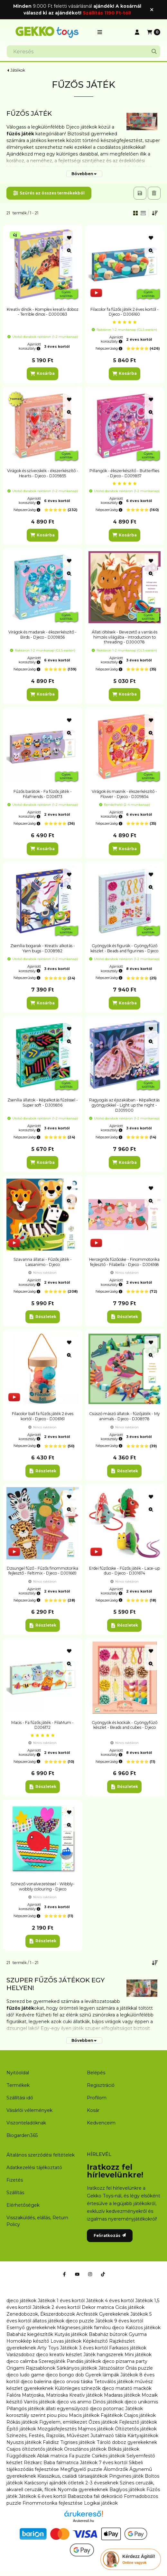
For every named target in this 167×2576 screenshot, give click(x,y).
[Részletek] (42, 1316)
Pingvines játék (126, 2476)
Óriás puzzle (139, 2368)
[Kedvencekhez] (69, 237)
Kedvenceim (101, 2123)
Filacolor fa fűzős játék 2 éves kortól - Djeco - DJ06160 (124, 312)
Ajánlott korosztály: (30, 346)
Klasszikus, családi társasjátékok (72, 2476)
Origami (15, 2368)
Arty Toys (48, 2348)
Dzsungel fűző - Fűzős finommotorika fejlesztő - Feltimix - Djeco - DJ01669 (42, 1571)
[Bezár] (151, 9)
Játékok (17, 70)
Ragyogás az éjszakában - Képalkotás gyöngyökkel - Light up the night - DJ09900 (124, 1105)
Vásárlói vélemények (29, 2110)
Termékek (18, 2085)
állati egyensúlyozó (67, 2408)
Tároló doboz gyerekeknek (127, 2442)
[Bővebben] (84, 174)
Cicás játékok (129, 2307)
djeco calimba (21, 2361)
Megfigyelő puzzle (81, 2469)
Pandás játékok (84, 2361)
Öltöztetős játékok (136, 2429)
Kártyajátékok (142, 2435)
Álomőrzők (116, 2469)
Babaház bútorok (108, 2334)
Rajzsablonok (40, 2368)
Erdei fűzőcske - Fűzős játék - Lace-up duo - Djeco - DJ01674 (124, 1571)
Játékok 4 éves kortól (110, 2300)
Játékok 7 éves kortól (103, 2462)
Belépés (96, 2073)
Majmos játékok (96, 2429)
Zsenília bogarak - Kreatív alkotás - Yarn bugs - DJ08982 (42, 948)
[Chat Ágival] (131, 2559)
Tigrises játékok (77, 2442)
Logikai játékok (101, 2503)
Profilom (97, 2098)
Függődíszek (21, 2456)
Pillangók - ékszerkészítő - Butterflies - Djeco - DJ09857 (124, 473)
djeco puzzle (80, 2321)
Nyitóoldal (17, 2073)
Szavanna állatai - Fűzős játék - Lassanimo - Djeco (43, 1262)
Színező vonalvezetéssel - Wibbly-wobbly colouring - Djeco (43, 1886)
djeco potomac (107, 2408)
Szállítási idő (19, 2098)
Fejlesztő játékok (138, 2422)
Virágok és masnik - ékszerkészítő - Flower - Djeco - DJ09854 (124, 794)
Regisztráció (101, 2085)
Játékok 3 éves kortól (84, 2348)
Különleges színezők (78, 2388)
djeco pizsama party (124, 2361)
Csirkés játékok (108, 2456)
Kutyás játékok (71, 2334)
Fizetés (14, 2180)
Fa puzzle (79, 2456)
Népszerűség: (109, 348)
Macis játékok (84, 2415)
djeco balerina (36, 2381)
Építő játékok (21, 2429)
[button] (99, 32)
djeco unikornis (141, 2402)
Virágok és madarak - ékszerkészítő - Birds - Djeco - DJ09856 (42, 635)
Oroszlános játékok (85, 2449)
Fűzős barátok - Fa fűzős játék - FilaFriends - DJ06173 (43, 794)
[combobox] (83, 51)
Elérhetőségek (23, 2205)
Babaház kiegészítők (29, 2334)
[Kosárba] (42, 373)
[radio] (143, 213)
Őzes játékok (103, 2422)
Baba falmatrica (61, 2462)
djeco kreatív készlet (59, 2354)
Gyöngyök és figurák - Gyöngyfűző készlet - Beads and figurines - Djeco (124, 948)
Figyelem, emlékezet (63, 2422)
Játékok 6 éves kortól (42, 2496)
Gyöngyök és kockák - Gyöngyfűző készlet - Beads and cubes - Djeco (124, 1725)
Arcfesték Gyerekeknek (102, 2314)
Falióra (13, 2395)
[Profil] (137, 32)
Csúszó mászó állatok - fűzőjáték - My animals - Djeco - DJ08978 (124, 1416)
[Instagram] (90, 2274)
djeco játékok (21, 2300)
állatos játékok (48, 2321)
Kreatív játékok (86, 2395)
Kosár (93, 2110)
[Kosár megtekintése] (154, 32)
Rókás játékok (22, 2422)
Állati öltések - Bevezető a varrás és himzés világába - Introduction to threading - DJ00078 (124, 637)
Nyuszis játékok (24, 2442)
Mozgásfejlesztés (57, 2429)
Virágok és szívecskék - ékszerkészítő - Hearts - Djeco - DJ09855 (42, 473)
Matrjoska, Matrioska (45, 2395)
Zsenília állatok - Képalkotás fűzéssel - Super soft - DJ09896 (42, 1103)
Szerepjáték (52, 2361)
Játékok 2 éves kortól (56, 2307)
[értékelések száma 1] (124, 322)
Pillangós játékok (25, 2408)
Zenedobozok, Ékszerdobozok (40, 2314)
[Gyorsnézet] (69, 250)
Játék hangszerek (103, 2354)
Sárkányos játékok (77, 2368)
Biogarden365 (22, 2135)
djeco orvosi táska (73, 2381)
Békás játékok (123, 2449)
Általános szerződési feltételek (40, 2155)
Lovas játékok (66, 2341)
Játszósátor (111, 2368)
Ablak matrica (52, 2456)
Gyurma (138, 2334)
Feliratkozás (110, 2235)
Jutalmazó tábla (108, 2435)
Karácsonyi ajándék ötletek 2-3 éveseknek (71, 2483)
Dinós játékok (108, 2402)
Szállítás (15, 2192)
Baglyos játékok (127, 2489)
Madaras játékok (122, 2395)
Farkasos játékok (127, 2348)
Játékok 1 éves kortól (61, 2300)
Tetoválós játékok (114, 2381)
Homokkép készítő (27, 2341)
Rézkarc (33, 2462)
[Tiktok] (103, 2274)
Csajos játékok (140, 2415)
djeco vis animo (74, 2402)
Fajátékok (112, 2415)
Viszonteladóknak (26, 2123)
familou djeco (109, 2327)
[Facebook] (64, 2274)
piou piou (57, 2415)
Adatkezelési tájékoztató (34, 2167)
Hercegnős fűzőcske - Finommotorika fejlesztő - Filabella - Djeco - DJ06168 (124, 1262)
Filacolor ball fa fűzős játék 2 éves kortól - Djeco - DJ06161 (42, 1416)
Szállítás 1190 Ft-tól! (107, 13)
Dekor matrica (98, 2307)
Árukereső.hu (83, 2521)
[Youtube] (77, 2274)
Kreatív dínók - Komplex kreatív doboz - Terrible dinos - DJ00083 (43, 312)
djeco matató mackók (127, 2388)
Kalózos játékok (143, 2327)
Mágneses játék (75, 2327)
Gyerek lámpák (102, 2375)
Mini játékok (138, 2354)
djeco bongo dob (65, 2375)
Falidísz (51, 2442)
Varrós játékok (39, 2402)
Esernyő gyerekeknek (31, 2327)
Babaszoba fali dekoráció (95, 2496)
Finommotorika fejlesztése (53, 2503)
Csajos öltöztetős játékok (34, 2449)
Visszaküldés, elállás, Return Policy (37, 2221)
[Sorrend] (155, 213)
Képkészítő (95, 2341)
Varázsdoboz (21, 2354)
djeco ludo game (25, 2375)
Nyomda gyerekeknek (83, 2489)
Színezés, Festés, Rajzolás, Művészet (47, 2435)
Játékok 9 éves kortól (119, 2321)
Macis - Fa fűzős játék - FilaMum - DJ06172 (42, 1725)
